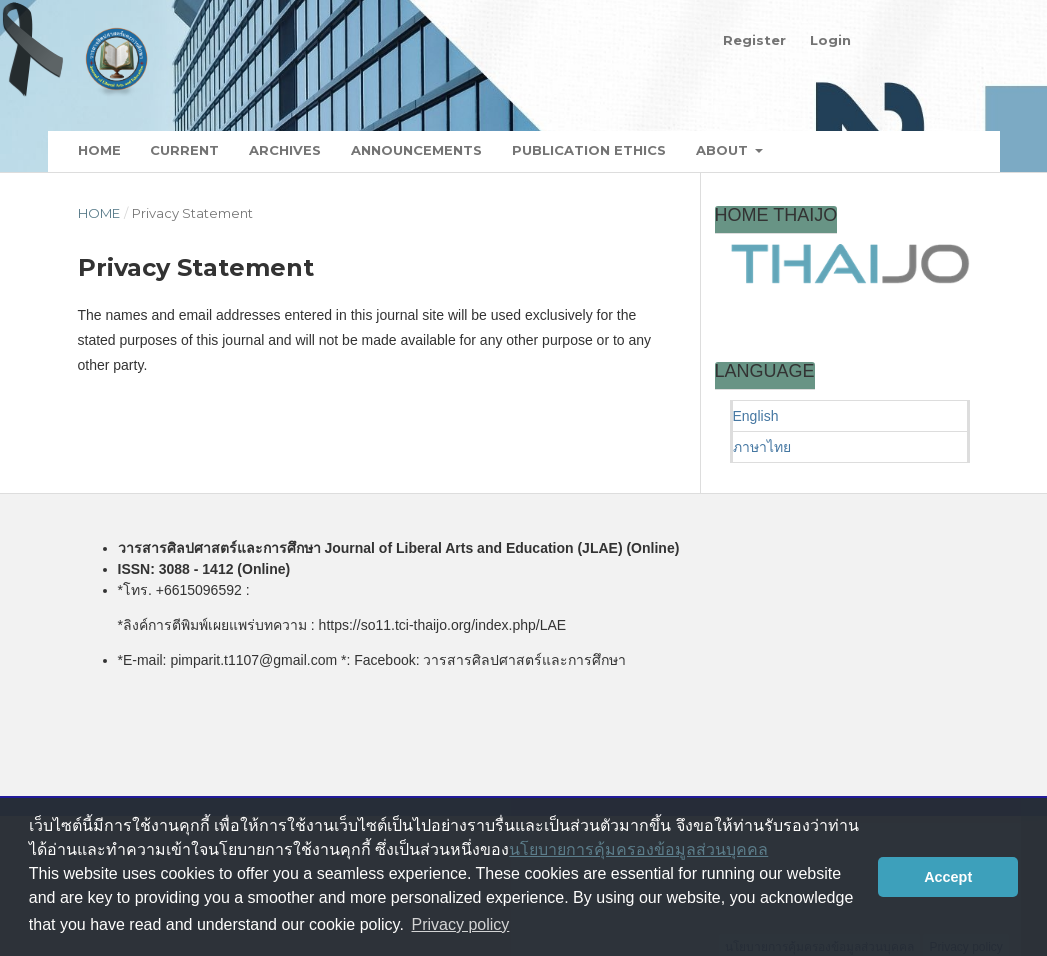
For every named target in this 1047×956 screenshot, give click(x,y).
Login (830, 40)
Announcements (416, 150)
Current (184, 150)
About (724, 150)
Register (754, 40)
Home (99, 150)
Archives (285, 150)
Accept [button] (948, 877)
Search (924, 151)
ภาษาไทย (762, 447)
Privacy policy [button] (461, 924)
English (756, 416)
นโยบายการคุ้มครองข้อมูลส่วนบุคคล (638, 849)
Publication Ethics (589, 150)
